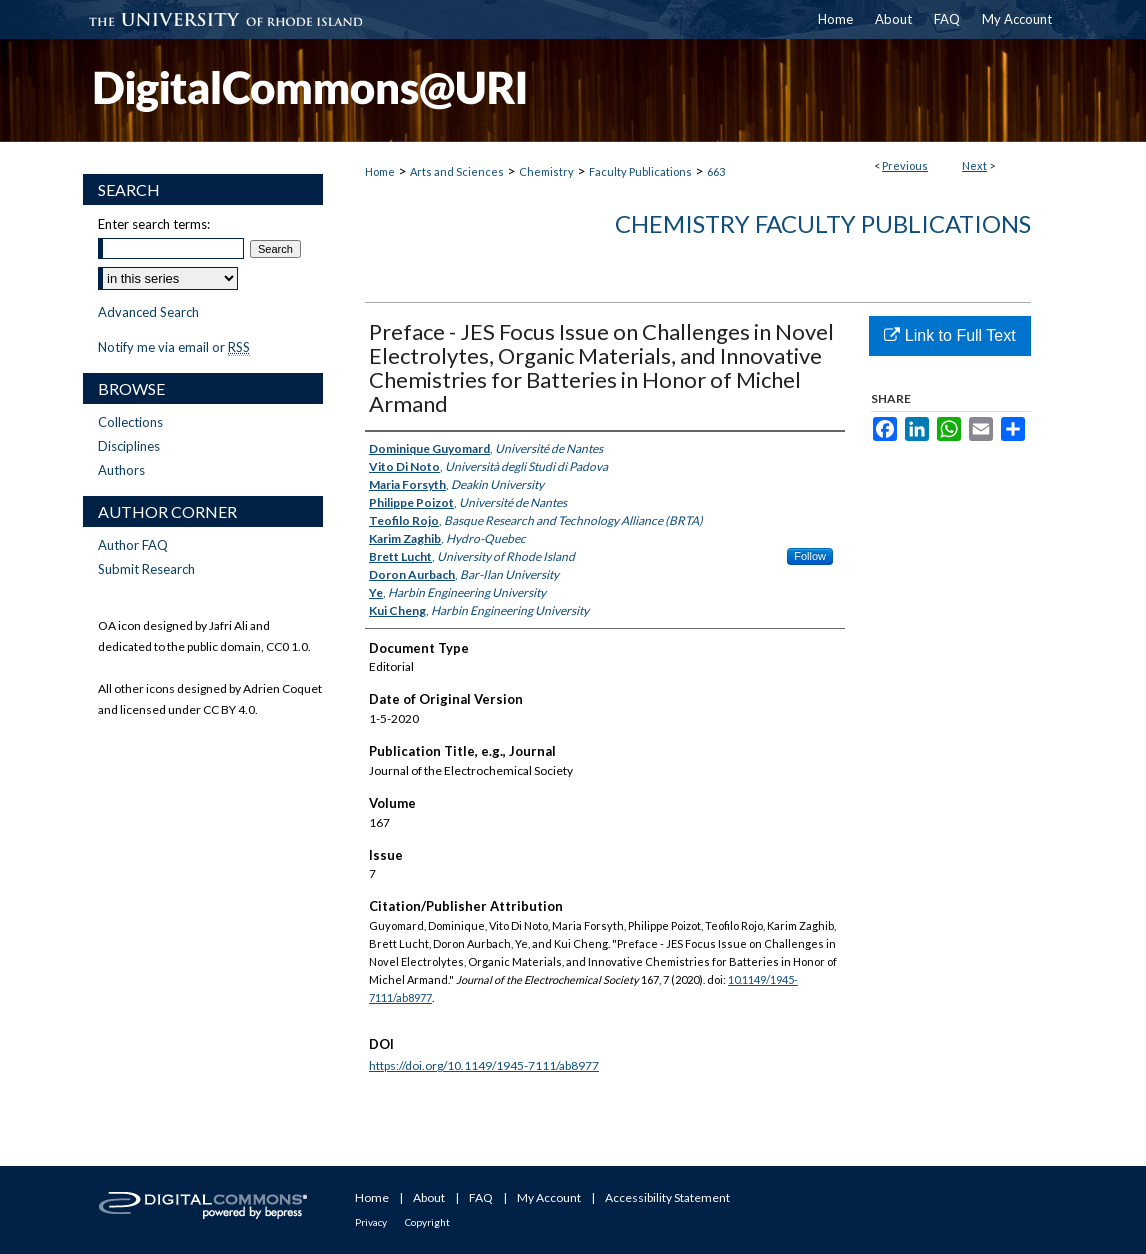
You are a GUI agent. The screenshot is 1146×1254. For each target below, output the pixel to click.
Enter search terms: (154, 224)
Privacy (371, 1222)
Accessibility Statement (667, 1197)
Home (380, 171)
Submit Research (146, 569)
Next (974, 165)
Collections (130, 422)
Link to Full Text (949, 335)
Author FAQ (133, 545)
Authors (121, 470)
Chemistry (546, 171)
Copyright (427, 1222)
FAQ (481, 1197)
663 (716, 171)
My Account (549, 1197)
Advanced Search (148, 312)
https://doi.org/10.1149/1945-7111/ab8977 (484, 1065)
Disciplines (129, 446)
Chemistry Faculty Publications (823, 223)
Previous (905, 165)
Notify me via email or (174, 347)
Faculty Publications (640, 171)
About (429, 1197)
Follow (810, 556)
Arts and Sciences (457, 171)
